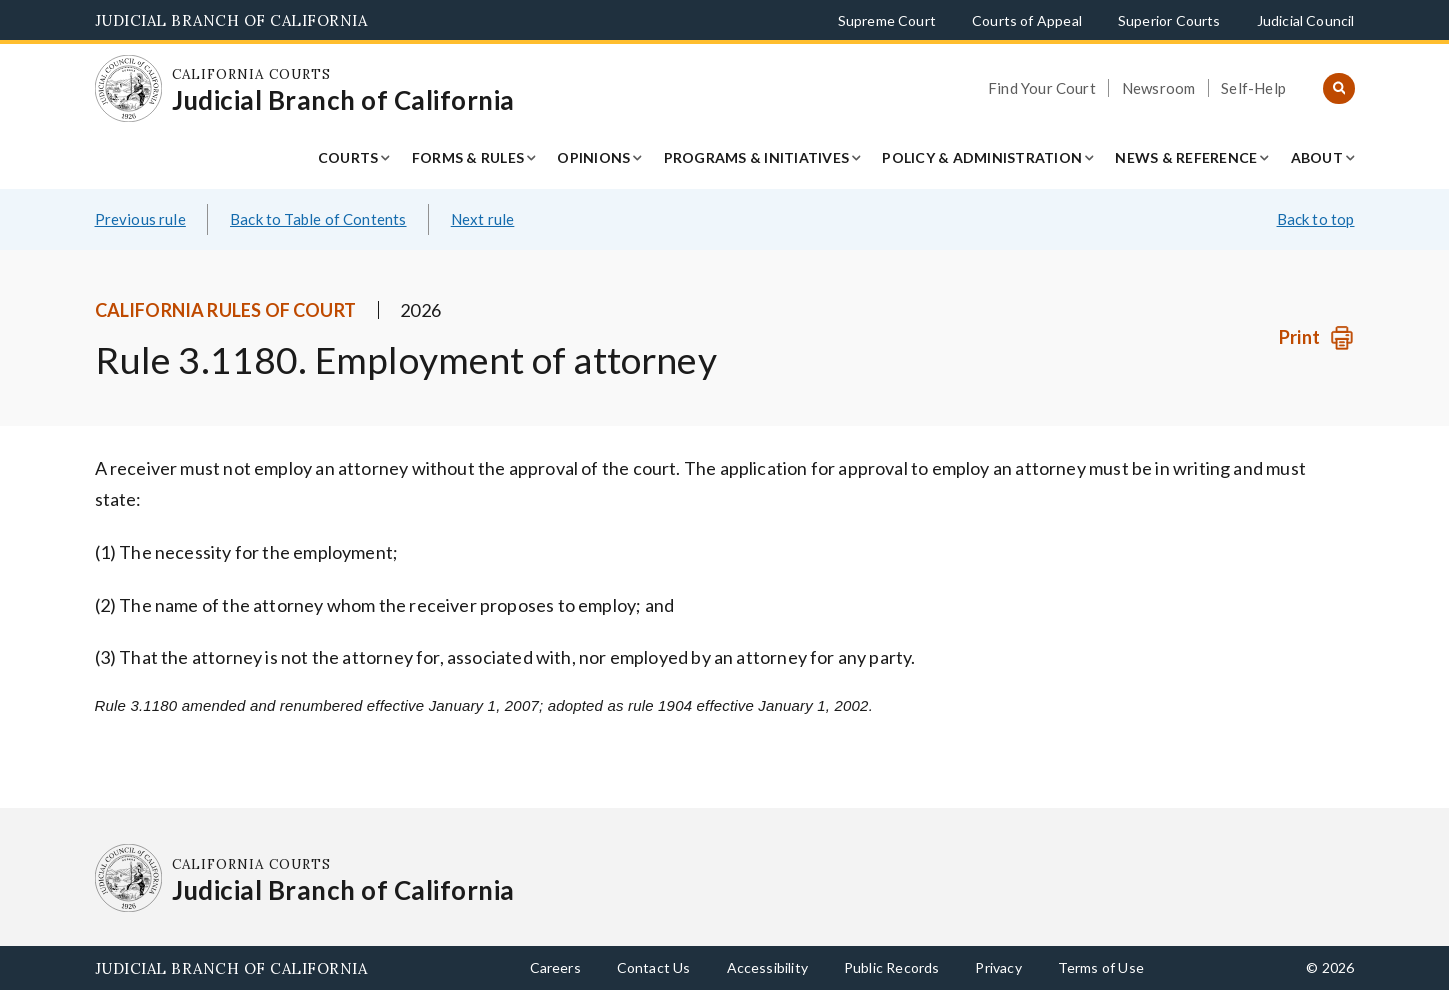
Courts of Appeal (1027, 20)
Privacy (998, 967)
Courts (348, 157)
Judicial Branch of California (231, 20)
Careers (555, 967)
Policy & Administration (982, 157)
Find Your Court (1042, 88)
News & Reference (1186, 157)
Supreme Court (887, 20)
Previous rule (140, 219)
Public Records (892, 967)
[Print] (1316, 337)
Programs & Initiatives (757, 157)
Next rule (483, 219)
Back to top (1316, 219)
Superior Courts (1169, 20)
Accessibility (767, 967)
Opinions (593, 157)
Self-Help (1253, 88)
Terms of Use (1101, 967)
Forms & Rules (468, 157)
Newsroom (1158, 88)
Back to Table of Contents (318, 219)
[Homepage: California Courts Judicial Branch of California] (129, 89)
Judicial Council (1306, 20)
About (1317, 157)
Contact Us (654, 967)
